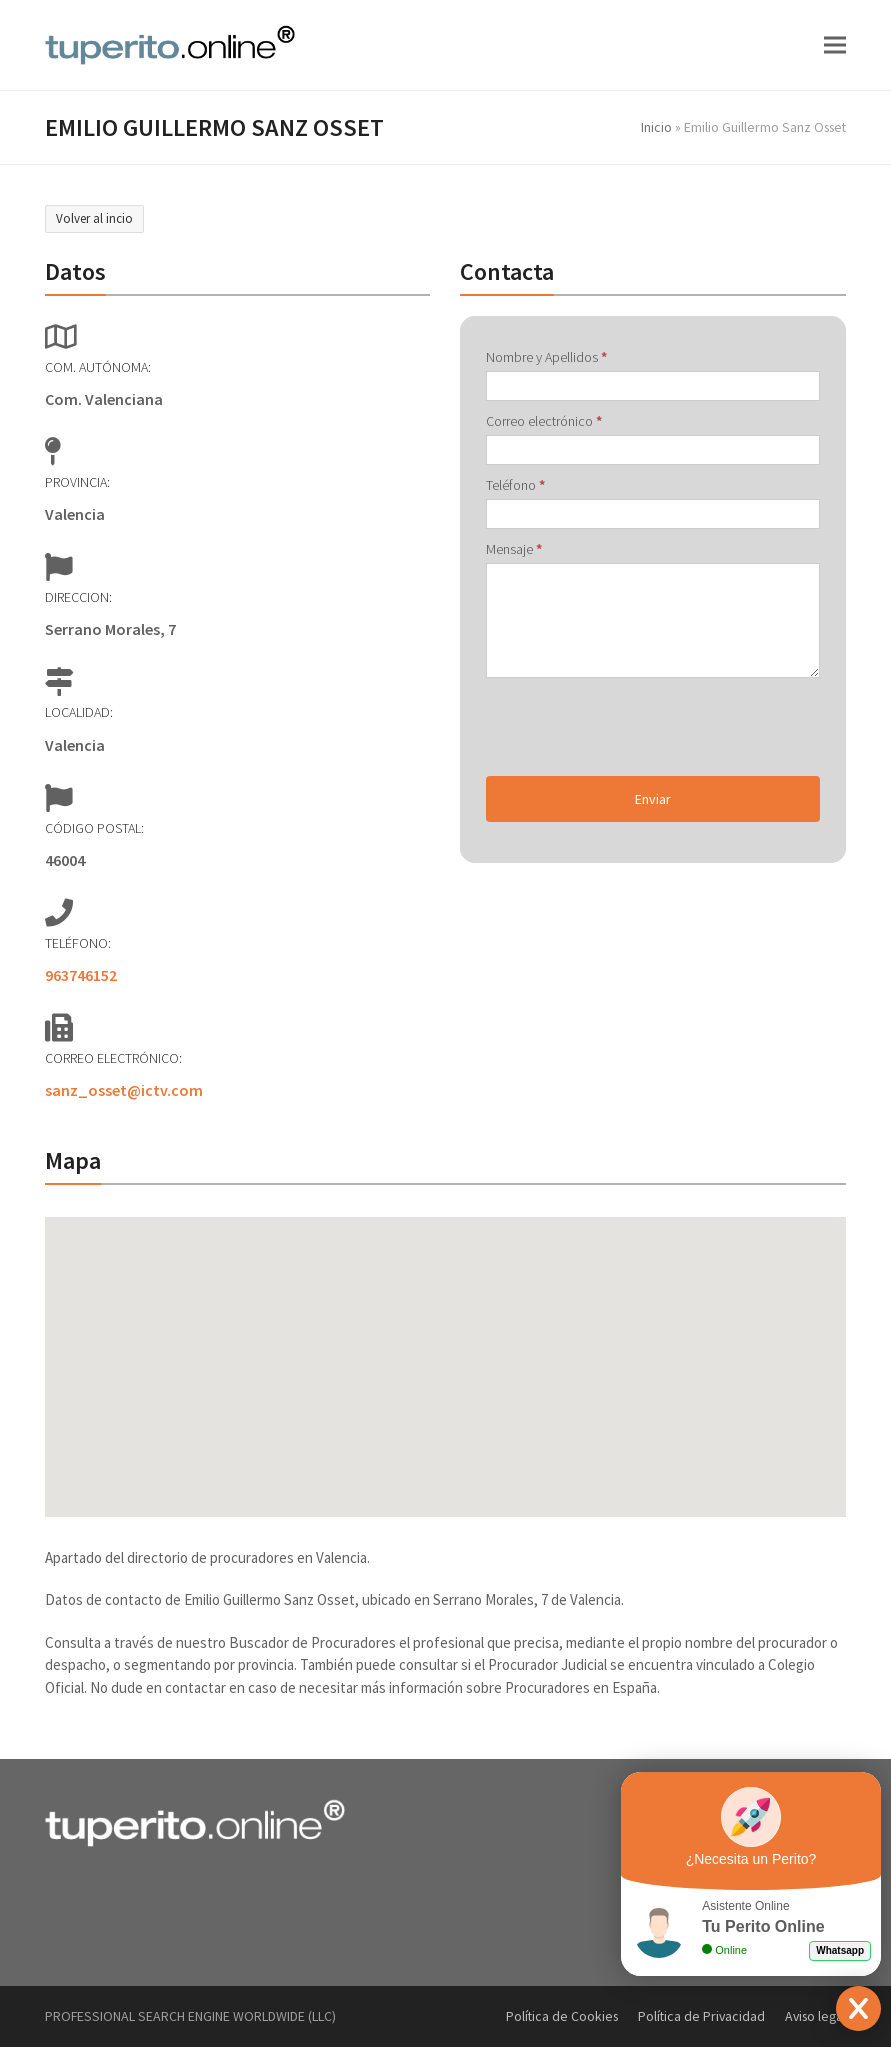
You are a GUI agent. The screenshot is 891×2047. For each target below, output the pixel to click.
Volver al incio (94, 218)
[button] (835, 44)
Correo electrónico (544, 421)
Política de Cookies (562, 2016)
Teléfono (515, 485)
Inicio (656, 127)
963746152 (81, 975)
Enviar (653, 799)
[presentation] (638, 727)
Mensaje (514, 549)
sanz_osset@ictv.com (124, 1090)
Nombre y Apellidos (546, 357)
